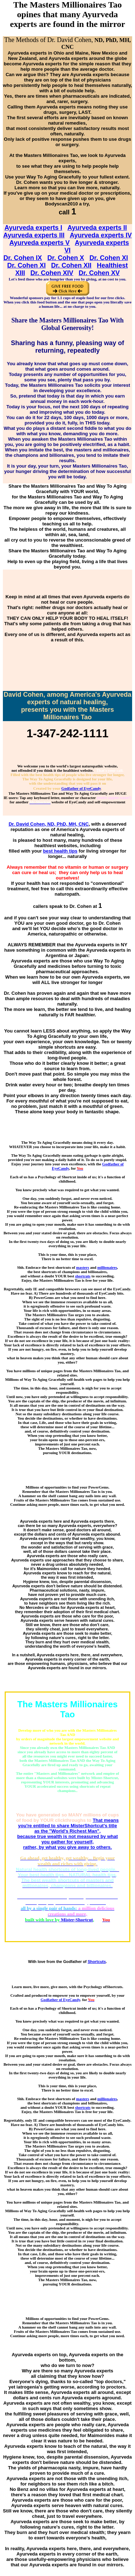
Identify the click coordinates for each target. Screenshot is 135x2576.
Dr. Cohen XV (99, 273)
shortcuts (83, 1276)
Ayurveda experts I (33, 227)
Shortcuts (96, 1961)
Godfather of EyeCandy (81, 788)
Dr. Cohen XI (109, 257)
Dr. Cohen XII (71, 265)
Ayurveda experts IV (101, 235)
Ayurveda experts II (97, 227)
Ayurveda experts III (33, 235)
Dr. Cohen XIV (51, 273)
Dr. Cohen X (65, 257)
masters (82, 1267)
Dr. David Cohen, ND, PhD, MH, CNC (49, 824)
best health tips (60, 851)
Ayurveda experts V (39, 242)
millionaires (107, 1267)
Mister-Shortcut (77, 1919)
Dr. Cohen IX (22, 257)
